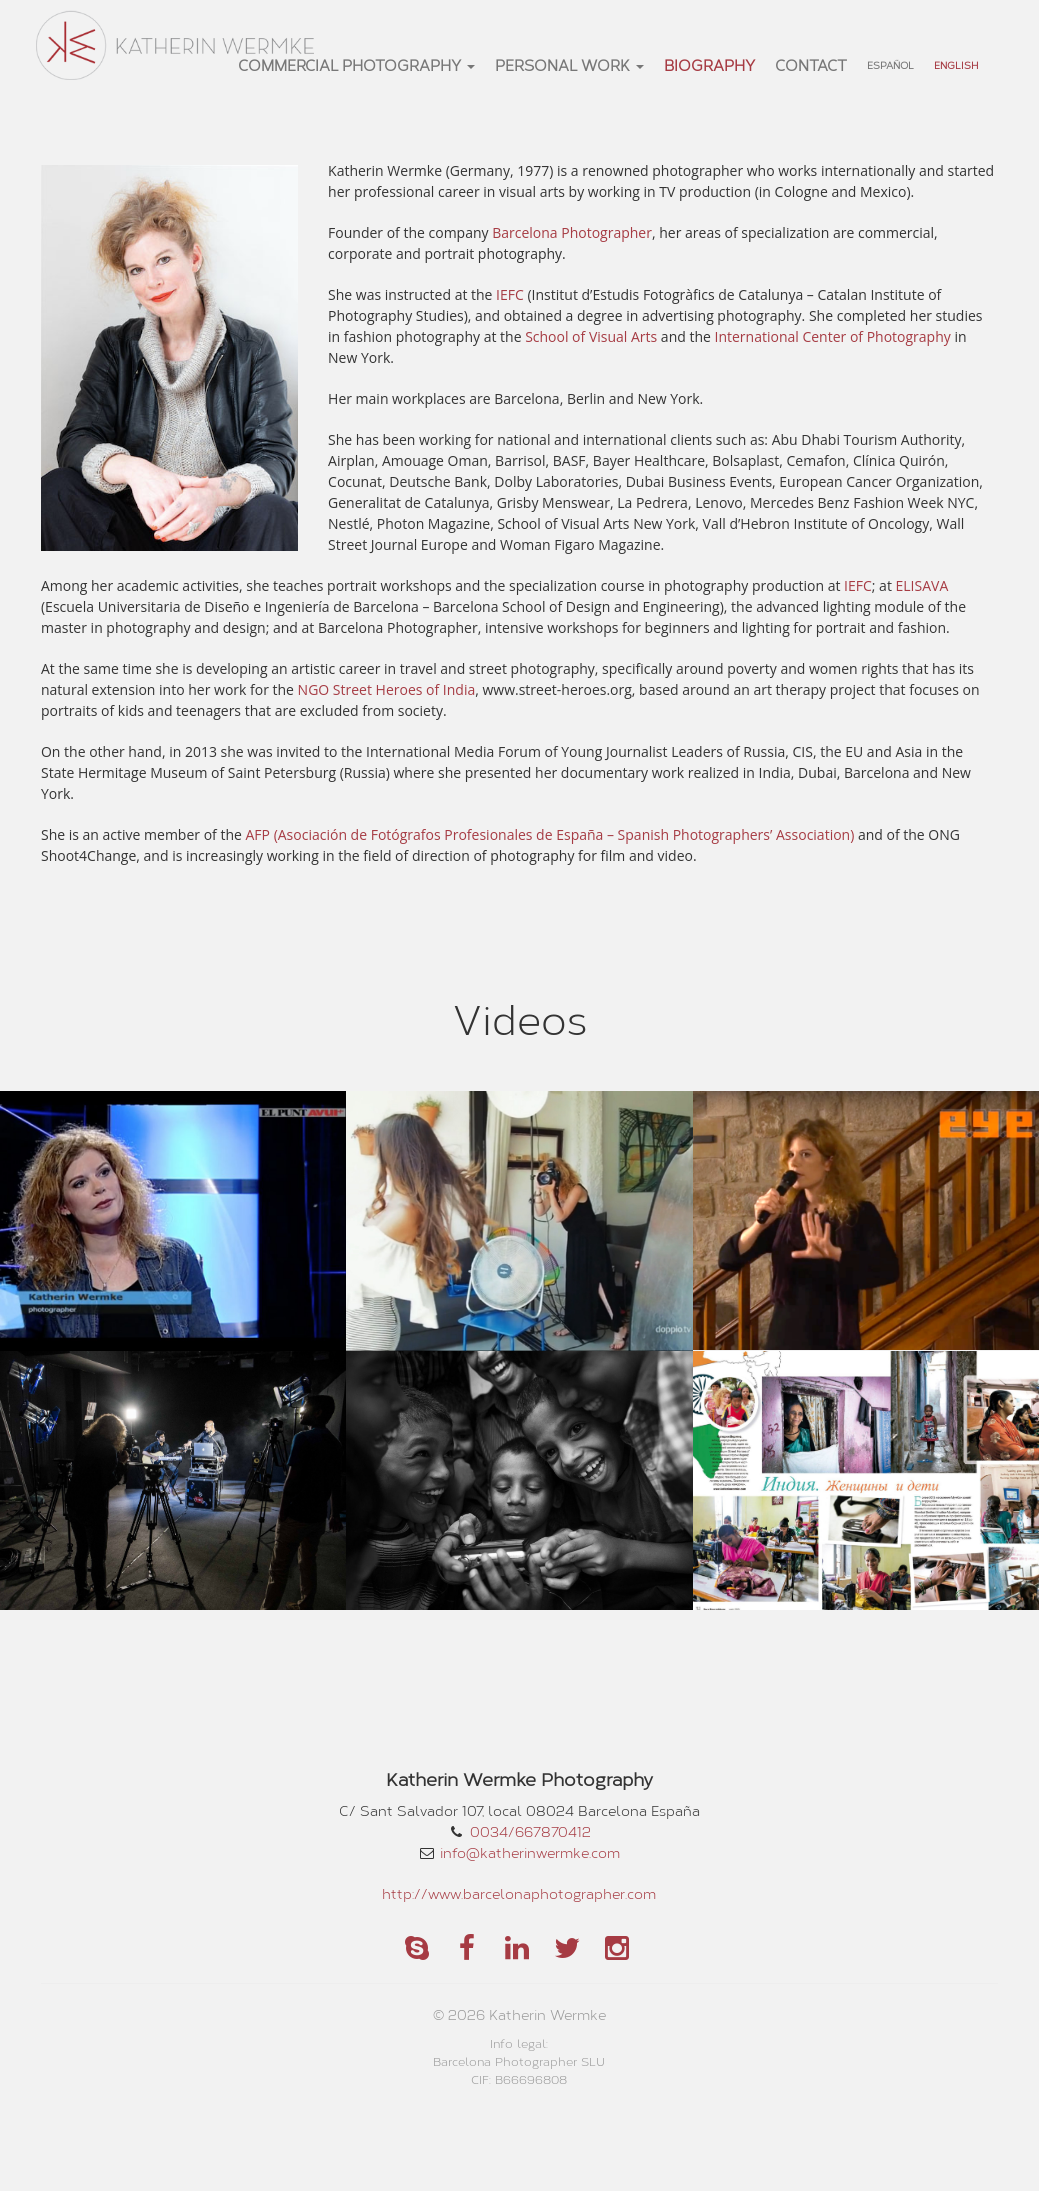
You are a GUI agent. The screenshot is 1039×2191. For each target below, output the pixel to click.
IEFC (510, 294)
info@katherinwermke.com (530, 1852)
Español (890, 65)
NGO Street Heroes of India (387, 689)
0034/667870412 (530, 1831)
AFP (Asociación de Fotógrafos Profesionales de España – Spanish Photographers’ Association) (550, 834)
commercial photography (356, 65)
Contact (811, 65)
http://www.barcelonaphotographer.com (519, 1893)
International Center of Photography (833, 336)
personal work (569, 65)
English (956, 65)
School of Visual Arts (591, 336)
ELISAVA (922, 585)
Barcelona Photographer (572, 232)
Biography (709, 65)
